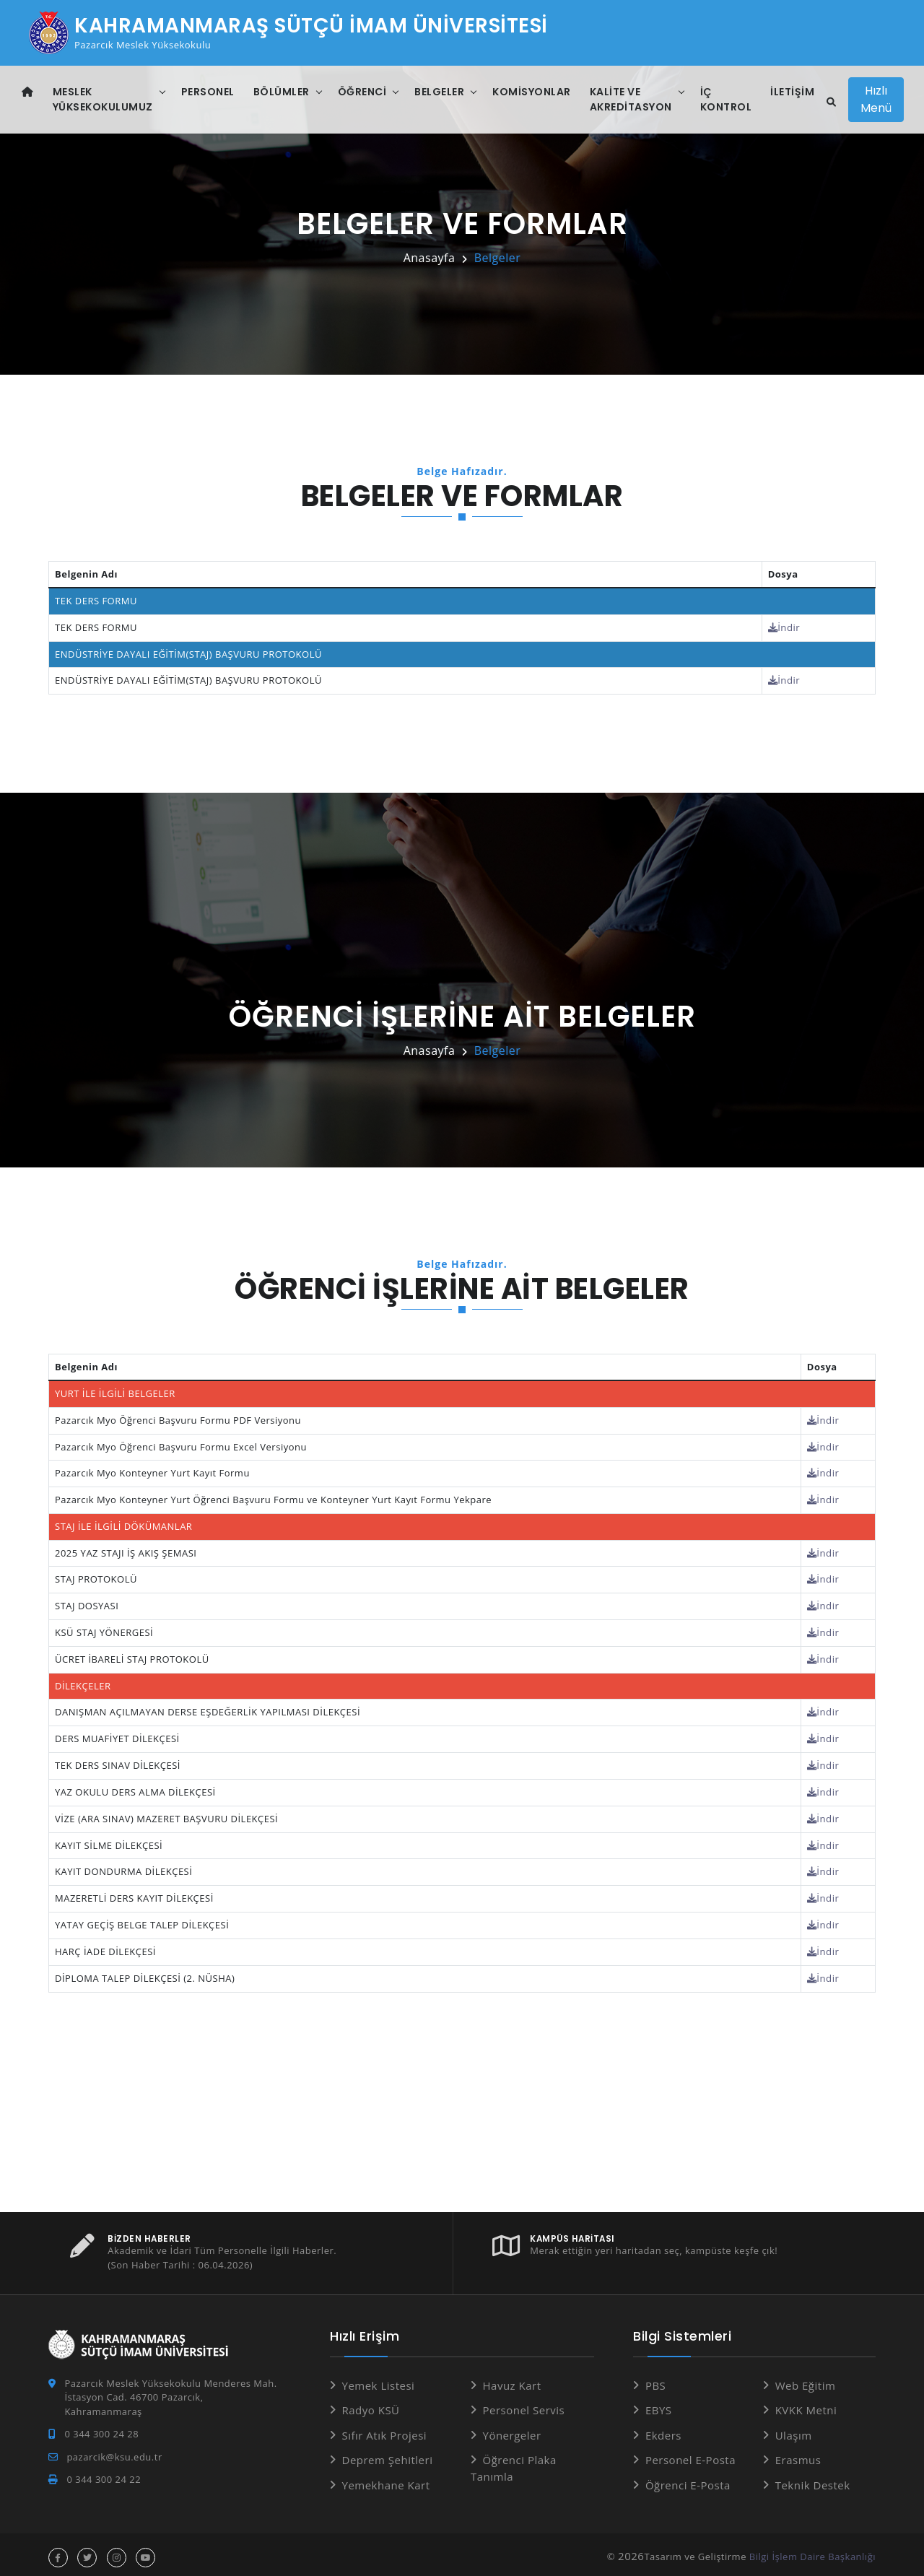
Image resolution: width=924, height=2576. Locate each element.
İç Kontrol (726, 99)
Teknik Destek (812, 2479)
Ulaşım (793, 2429)
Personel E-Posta (690, 2454)
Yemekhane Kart (386, 2479)
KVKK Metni (806, 2404)
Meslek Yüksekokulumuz (103, 99)
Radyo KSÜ (371, 2404)
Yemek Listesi (378, 2379)
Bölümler (281, 91)
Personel (208, 91)
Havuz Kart (512, 2379)
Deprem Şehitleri (387, 2454)
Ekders (663, 2429)
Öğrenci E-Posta (688, 2479)
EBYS (658, 2404)
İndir (785, 627)
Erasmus (798, 2454)
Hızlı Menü (876, 99)
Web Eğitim (805, 2379)
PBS (655, 2379)
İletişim (792, 91)
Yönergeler (512, 2429)
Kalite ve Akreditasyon (631, 99)
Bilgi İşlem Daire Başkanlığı (812, 2550)
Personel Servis (524, 2404)
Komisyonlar (531, 91)
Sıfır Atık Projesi (384, 2429)
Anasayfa (430, 258)
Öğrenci (362, 91)
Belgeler (439, 91)
